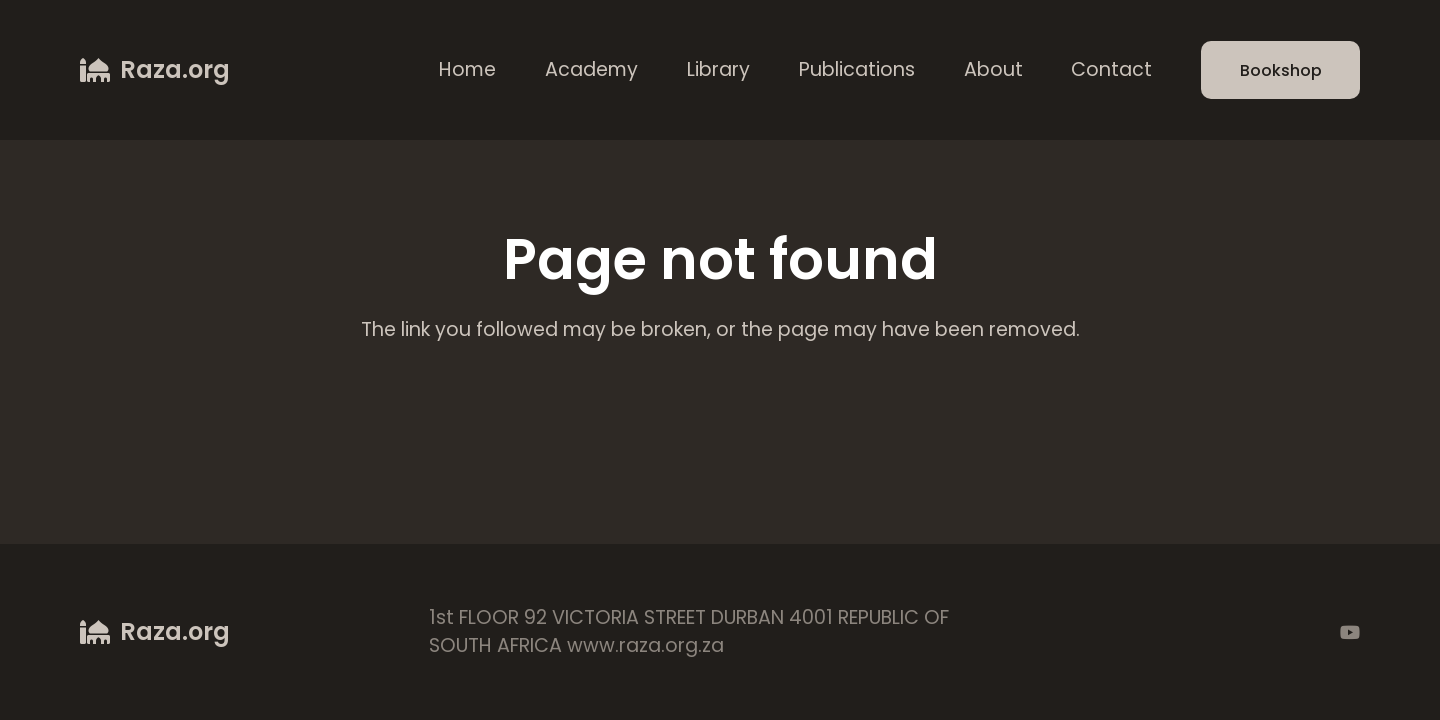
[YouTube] (1350, 632)
